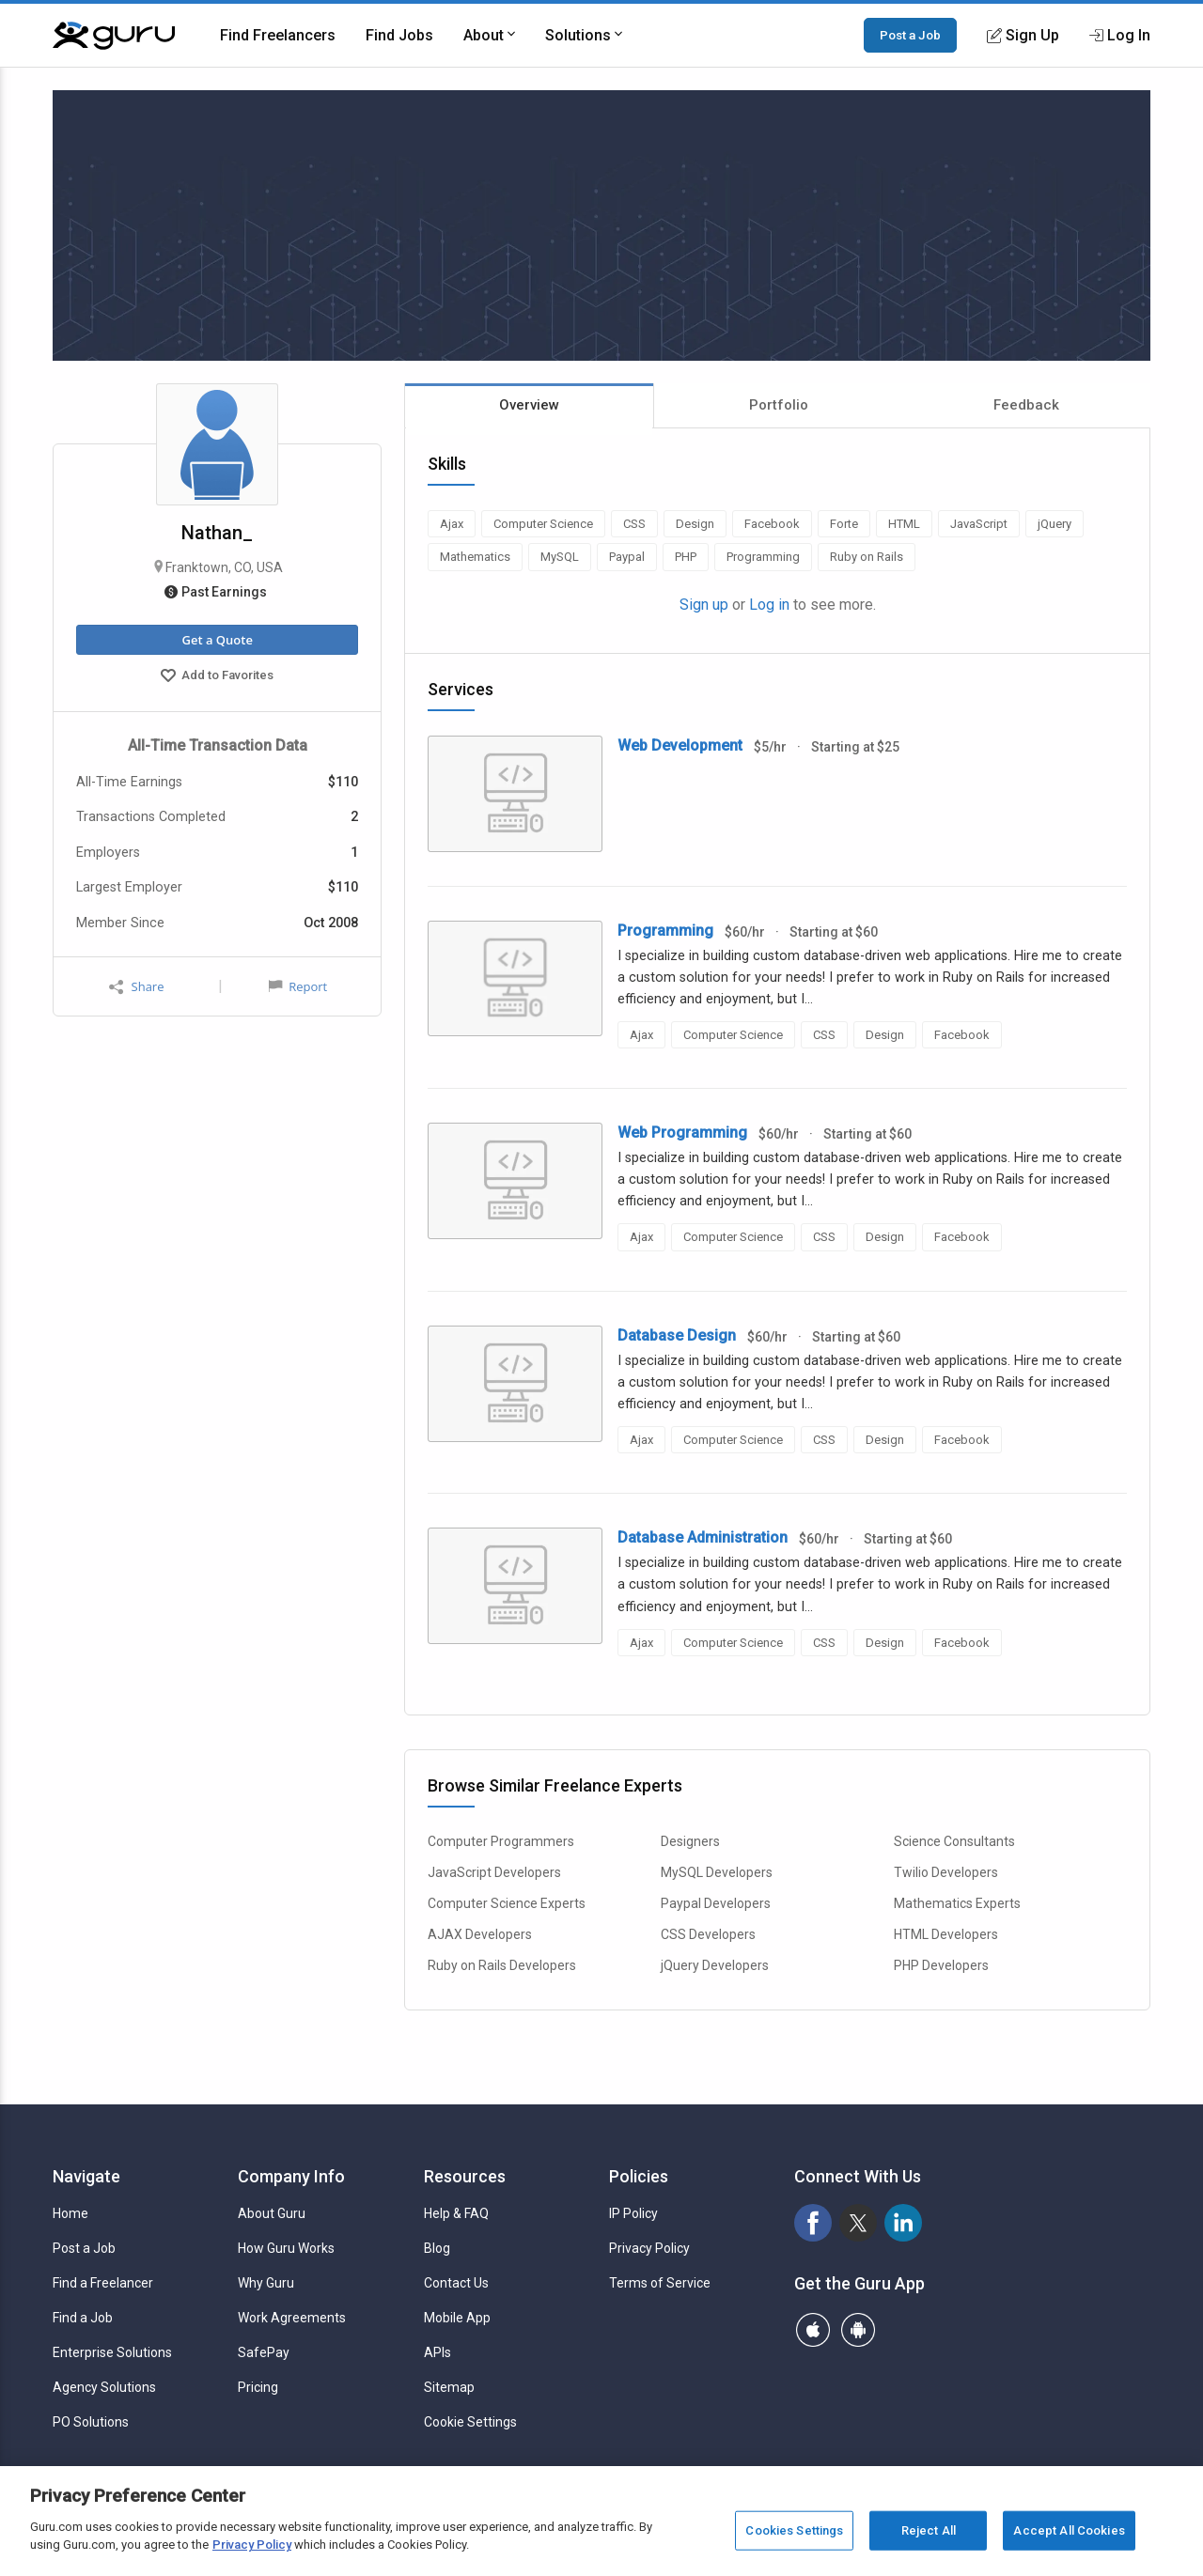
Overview (529, 404)
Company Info (291, 2176)
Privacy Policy (649, 2248)
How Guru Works (286, 2248)
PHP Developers (941, 1965)
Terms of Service (660, 2282)
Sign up (704, 604)
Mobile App (457, 2317)
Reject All (928, 2530)
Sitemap (449, 2387)
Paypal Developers (716, 1903)
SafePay (263, 2352)
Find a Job (83, 2317)
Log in (769, 604)
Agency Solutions (104, 2387)
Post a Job (910, 34)
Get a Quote (216, 639)
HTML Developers (946, 1934)
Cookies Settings (794, 2530)
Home (70, 2213)
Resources (465, 2176)
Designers (690, 1841)
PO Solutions (91, 2421)
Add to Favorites (217, 677)
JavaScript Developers (494, 1872)
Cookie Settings (470, 2421)
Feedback (1026, 404)
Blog (437, 2248)
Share (136, 987)
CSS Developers (708, 1934)
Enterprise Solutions (112, 2352)
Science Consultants (954, 1841)
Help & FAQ (456, 2213)
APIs (437, 2352)
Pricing (258, 2387)
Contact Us (456, 2282)
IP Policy (633, 2213)
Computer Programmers (501, 1841)
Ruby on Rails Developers (502, 1965)
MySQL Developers (717, 1872)
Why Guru (266, 2282)
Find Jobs (399, 35)
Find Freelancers (278, 35)
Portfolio (778, 404)
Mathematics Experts (957, 1903)
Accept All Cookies (1068, 2530)
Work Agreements (292, 2317)
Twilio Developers (946, 1872)
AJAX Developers (480, 1934)
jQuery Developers (715, 1965)
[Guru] (114, 36)
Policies (638, 2176)
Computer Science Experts (507, 1903)
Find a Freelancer (103, 2282)
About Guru (271, 2213)
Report (298, 986)
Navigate (86, 2176)
